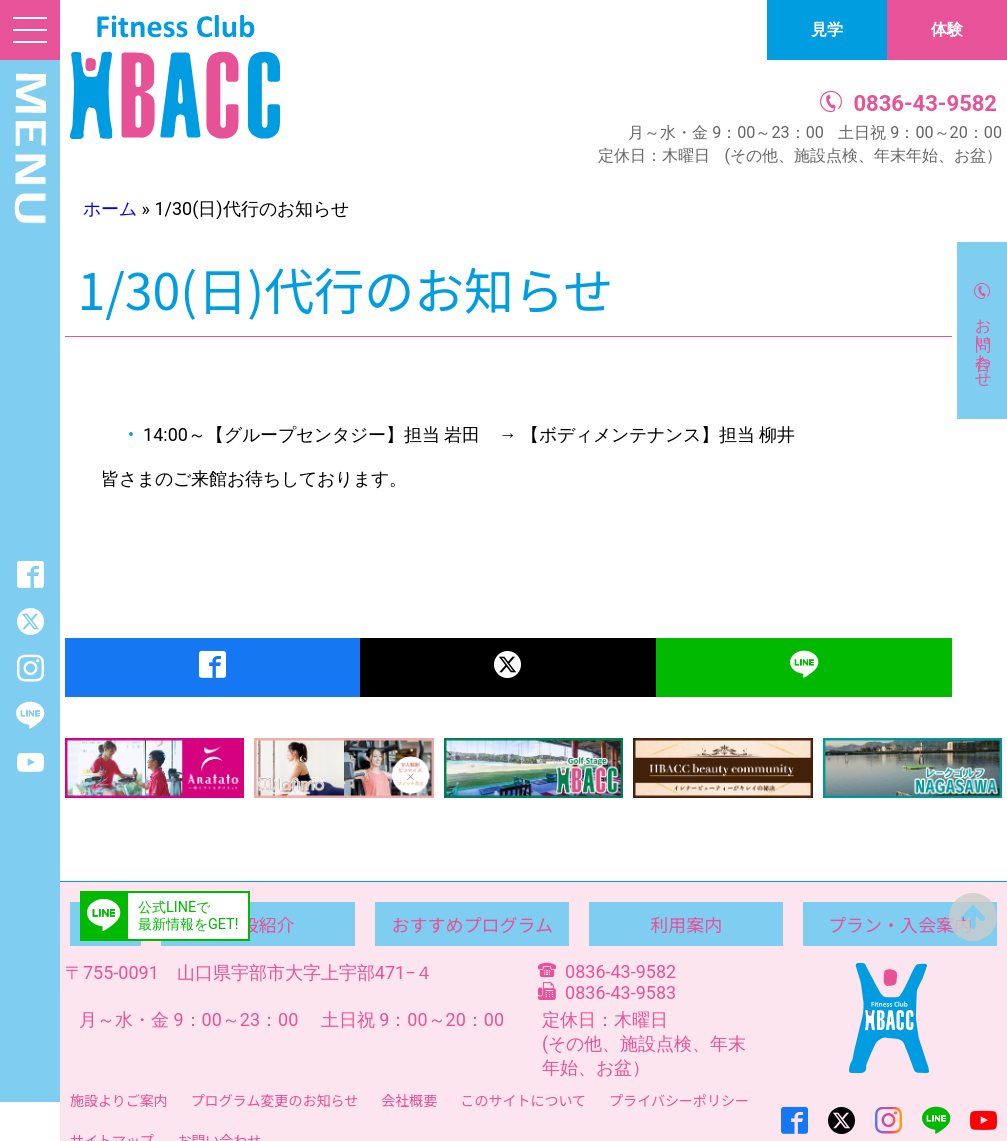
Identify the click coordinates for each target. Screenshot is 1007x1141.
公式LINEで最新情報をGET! (188, 916)
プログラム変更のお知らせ (274, 1100)
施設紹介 (258, 924)
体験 (947, 29)
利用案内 (686, 924)
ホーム (110, 208)
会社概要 (409, 1100)
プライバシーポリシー (679, 1100)
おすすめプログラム (472, 924)
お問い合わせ (983, 343)
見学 (827, 29)
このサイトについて (523, 1100)
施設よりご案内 (119, 1100)
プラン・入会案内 (900, 924)
